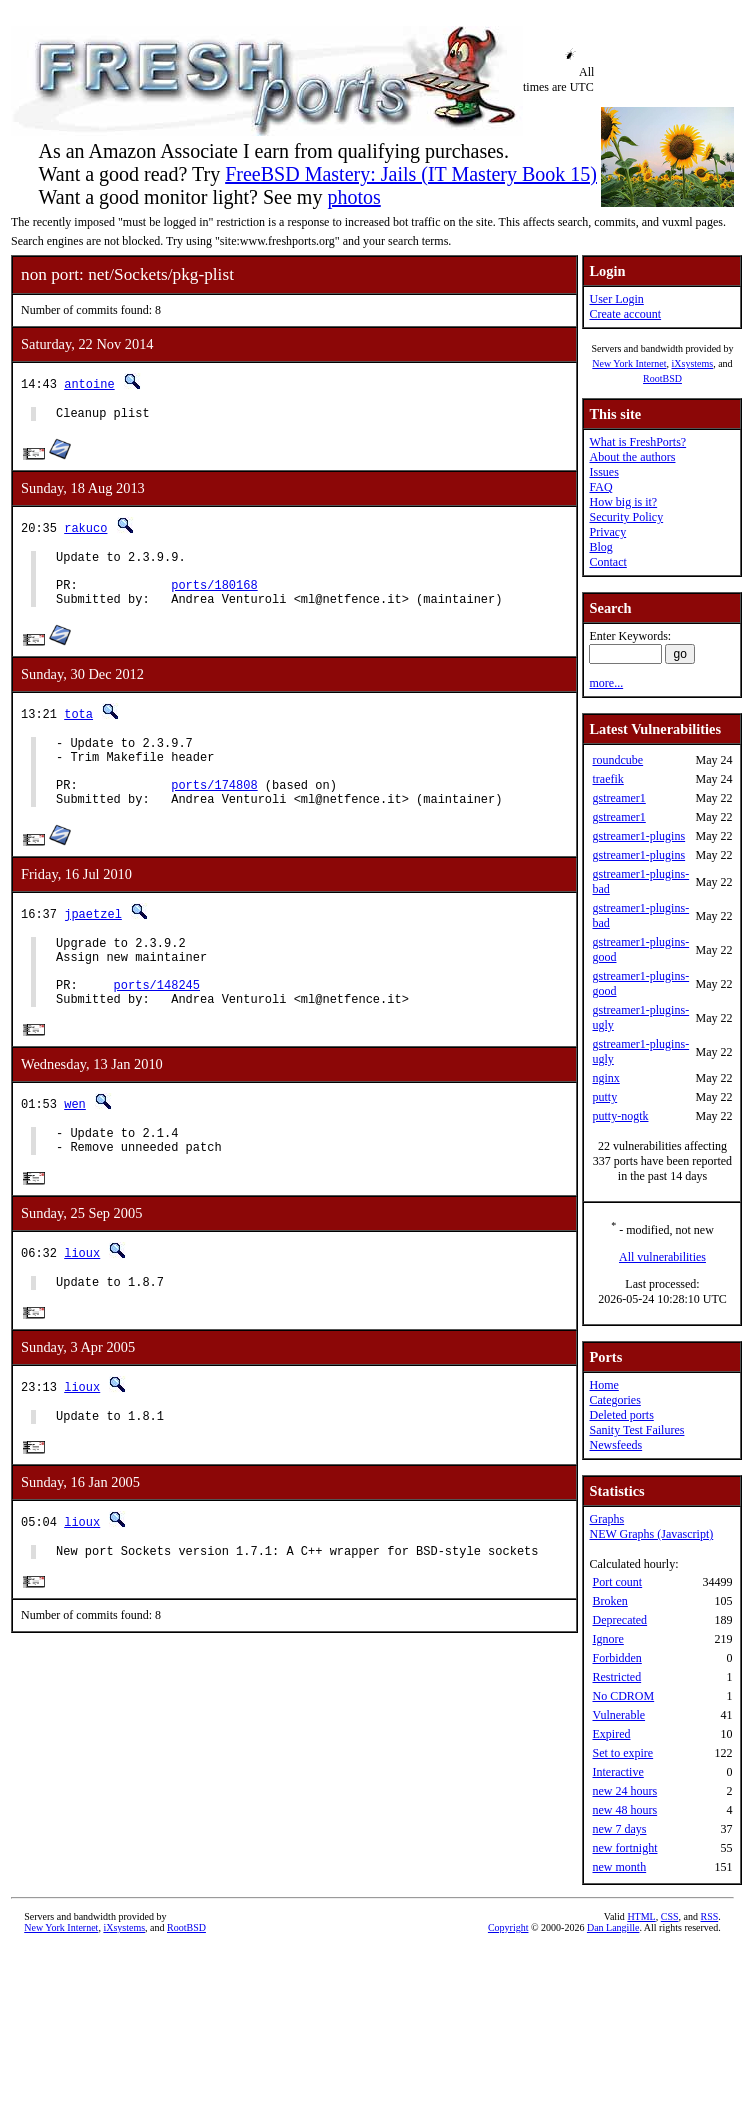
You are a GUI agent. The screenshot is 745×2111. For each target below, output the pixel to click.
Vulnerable (618, 1715)
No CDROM (623, 1696)
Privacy (607, 532)
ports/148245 (157, 1026)
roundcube (617, 760)
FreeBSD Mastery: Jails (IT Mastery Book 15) (411, 174)
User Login (616, 299)
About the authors (632, 457)
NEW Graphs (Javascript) (651, 1534)
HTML (641, 1916)
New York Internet (629, 363)
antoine (89, 383)
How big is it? (623, 502)
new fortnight (624, 1848)
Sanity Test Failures (636, 1430)
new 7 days (619, 1829)
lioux (82, 1304)
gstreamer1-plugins (638, 836)
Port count (617, 1582)
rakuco (85, 530)
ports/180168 (214, 596)
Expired (611, 1734)
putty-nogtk (620, 1116)
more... (606, 683)
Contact (607, 562)
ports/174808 (214, 811)
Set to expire (622, 1753)
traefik (607, 779)
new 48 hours (624, 1810)
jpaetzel (93, 943)
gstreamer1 (618, 798)
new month (619, 1867)
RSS (709, 1916)
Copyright (508, 1927)
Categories (614, 1400)
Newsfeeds (615, 1445)
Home (603, 1385)
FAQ (600, 487)
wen (75, 1149)
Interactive (617, 1772)
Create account (625, 314)
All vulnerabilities (662, 1257)
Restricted (616, 1677)
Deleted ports (621, 1415)
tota (78, 728)
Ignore (607, 1639)
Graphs (606, 1519)
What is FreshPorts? (637, 442)
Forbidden (616, 1658)
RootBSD (662, 378)
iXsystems (692, 363)
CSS (670, 1916)
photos (353, 197)
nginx (605, 1078)
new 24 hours (624, 1791)
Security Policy (626, 517)
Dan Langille (613, 1927)
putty (604, 1097)
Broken (609, 1601)
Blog (600, 547)
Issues (603, 472)
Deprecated (619, 1620)
